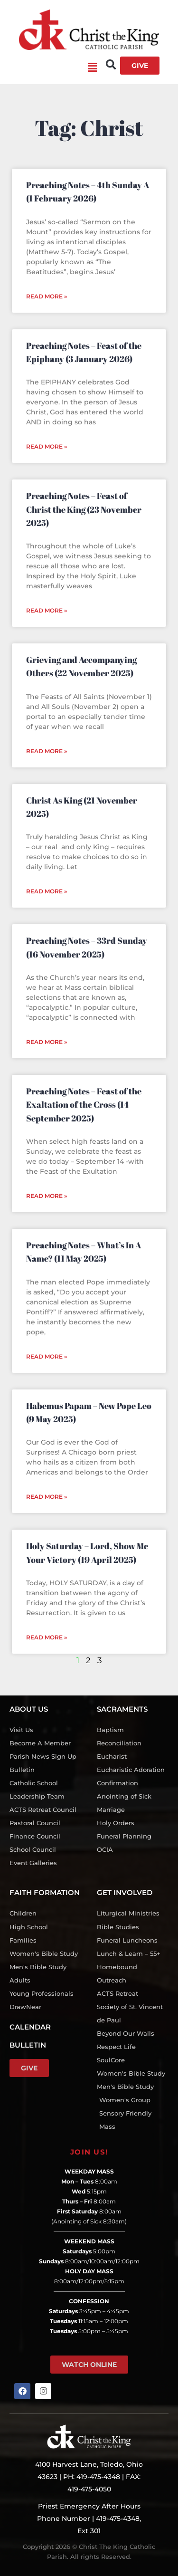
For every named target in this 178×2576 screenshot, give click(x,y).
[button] (53, 68)
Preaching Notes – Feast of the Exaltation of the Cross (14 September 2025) (83, 1104)
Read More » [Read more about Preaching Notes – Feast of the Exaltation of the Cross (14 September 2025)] (46, 1195)
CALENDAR (30, 2026)
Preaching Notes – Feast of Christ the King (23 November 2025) (83, 509)
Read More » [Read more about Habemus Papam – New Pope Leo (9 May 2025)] (46, 1496)
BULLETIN (27, 2044)
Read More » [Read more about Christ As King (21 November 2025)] (46, 891)
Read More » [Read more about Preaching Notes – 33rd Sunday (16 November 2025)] (46, 1041)
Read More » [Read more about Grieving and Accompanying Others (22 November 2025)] (46, 751)
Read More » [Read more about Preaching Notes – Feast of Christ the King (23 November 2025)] (46, 610)
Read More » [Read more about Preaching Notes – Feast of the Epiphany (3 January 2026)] (46, 446)
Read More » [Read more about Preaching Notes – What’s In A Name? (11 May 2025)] (46, 1356)
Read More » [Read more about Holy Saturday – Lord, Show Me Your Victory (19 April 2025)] (46, 1637)
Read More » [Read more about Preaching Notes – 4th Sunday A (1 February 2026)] (46, 296)
